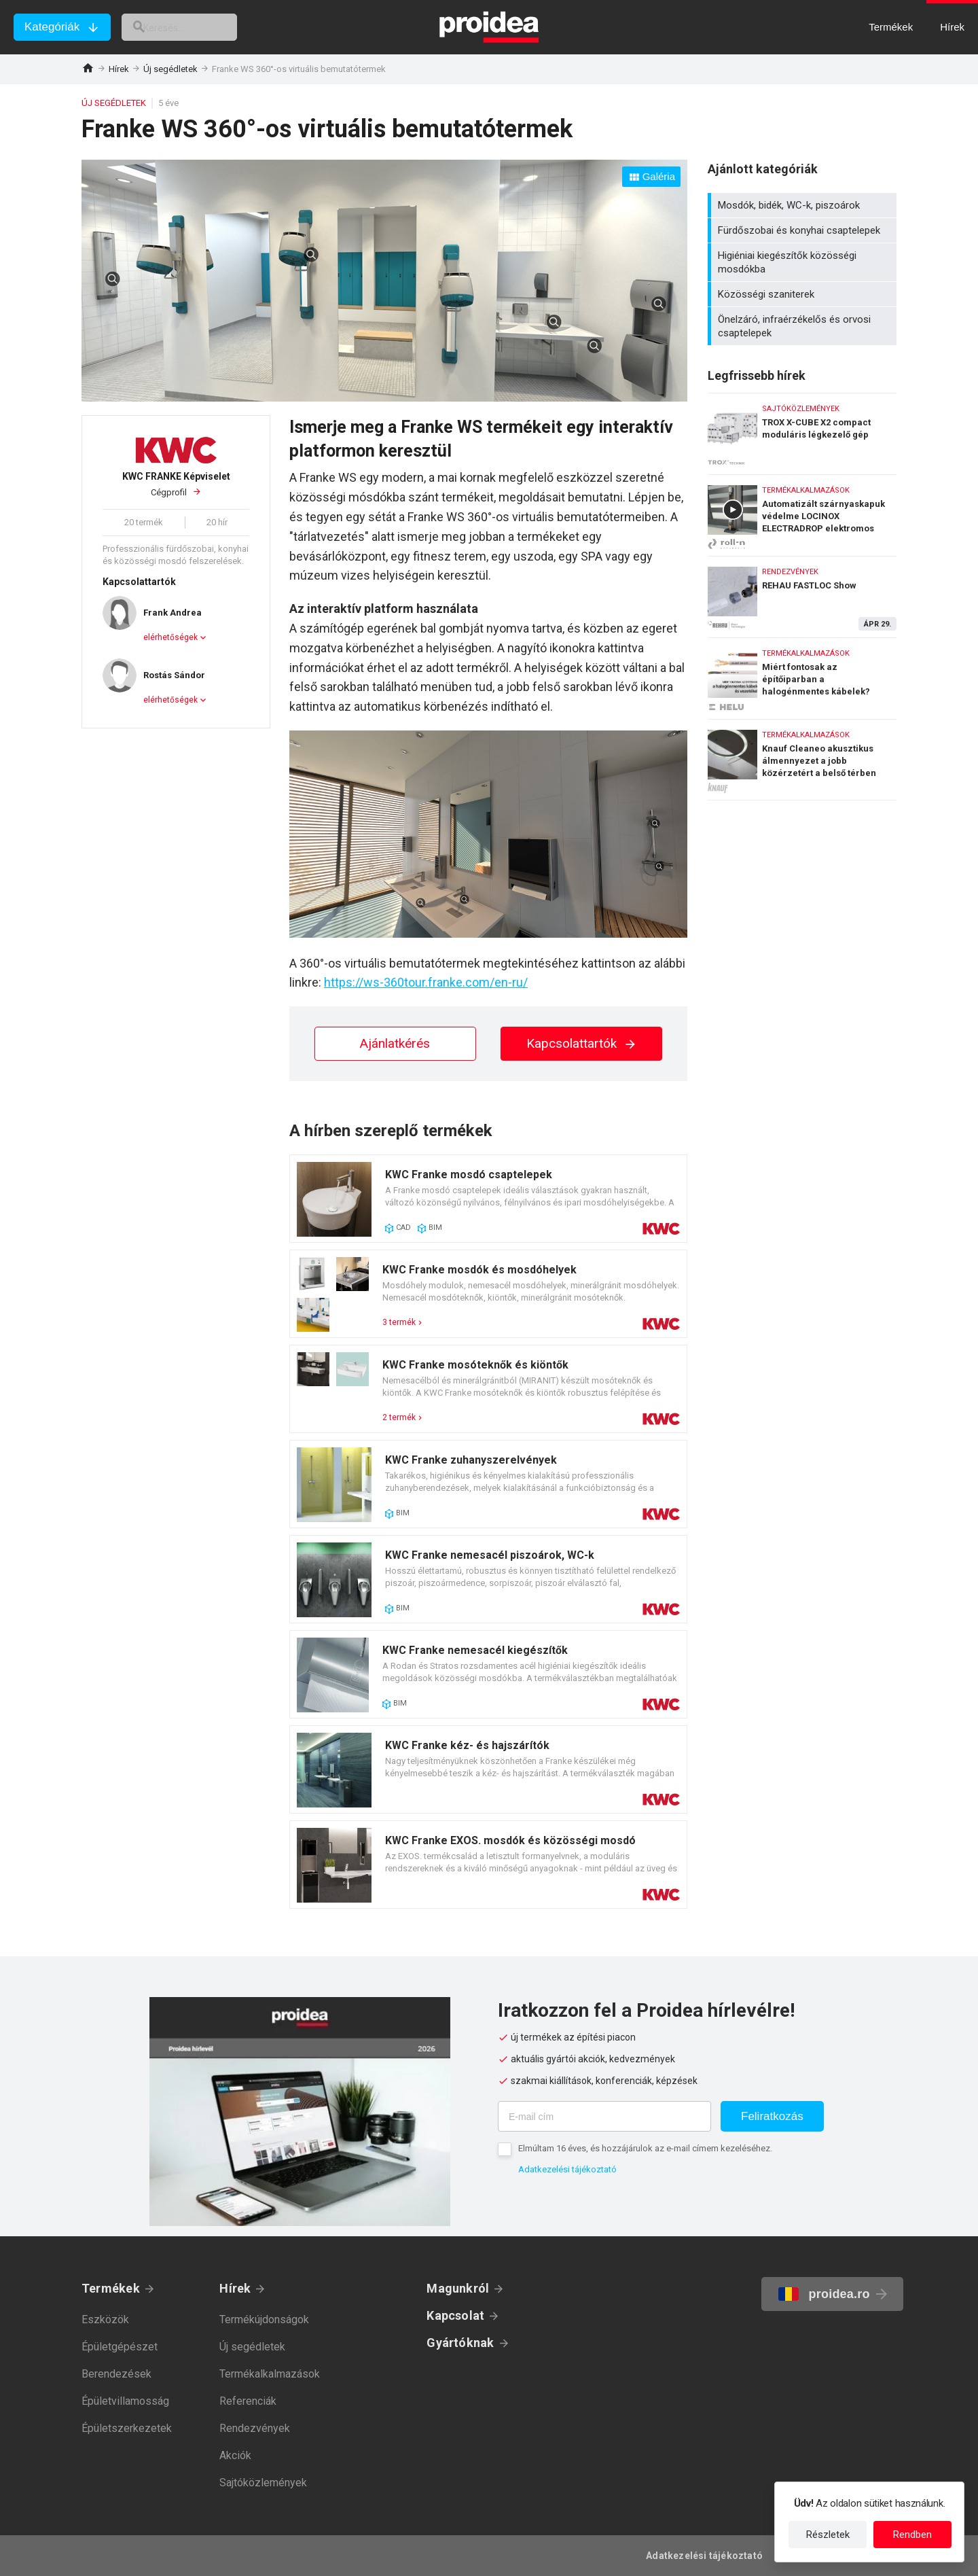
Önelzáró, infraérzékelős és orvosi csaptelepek (803, 326)
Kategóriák (51, 26)
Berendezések (116, 2373)
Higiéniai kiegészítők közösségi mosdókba (803, 262)
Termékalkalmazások (269, 2373)
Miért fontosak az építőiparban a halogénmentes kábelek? (802, 675)
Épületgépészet (120, 2346)
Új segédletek (170, 69)
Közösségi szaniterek (803, 294)
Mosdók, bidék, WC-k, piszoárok (803, 205)
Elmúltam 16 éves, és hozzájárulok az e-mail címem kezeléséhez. (645, 2148)
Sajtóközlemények (263, 2482)
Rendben (912, 2534)
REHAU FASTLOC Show (802, 594)
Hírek (119, 69)
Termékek (111, 2288)
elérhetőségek (170, 637)
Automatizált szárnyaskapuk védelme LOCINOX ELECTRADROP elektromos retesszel (802, 512)
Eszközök (105, 2319)
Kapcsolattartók (581, 1043)
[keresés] (195, 27)
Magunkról (458, 2288)
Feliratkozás (772, 2116)
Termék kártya (488, 1198)
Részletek (828, 2534)
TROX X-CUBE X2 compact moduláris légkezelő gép (802, 430)
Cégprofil (176, 483)
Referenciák (247, 2401)
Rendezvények (254, 2428)
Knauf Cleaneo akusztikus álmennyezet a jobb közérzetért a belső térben (802, 760)
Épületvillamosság (125, 2401)
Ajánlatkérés (395, 1043)
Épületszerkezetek (127, 2428)
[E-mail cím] (604, 2116)
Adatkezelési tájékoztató (567, 2169)
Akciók (235, 2455)
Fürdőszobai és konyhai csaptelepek (803, 230)
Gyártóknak (460, 2342)
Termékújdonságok (264, 2319)
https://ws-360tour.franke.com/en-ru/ (426, 982)
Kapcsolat (455, 2315)
